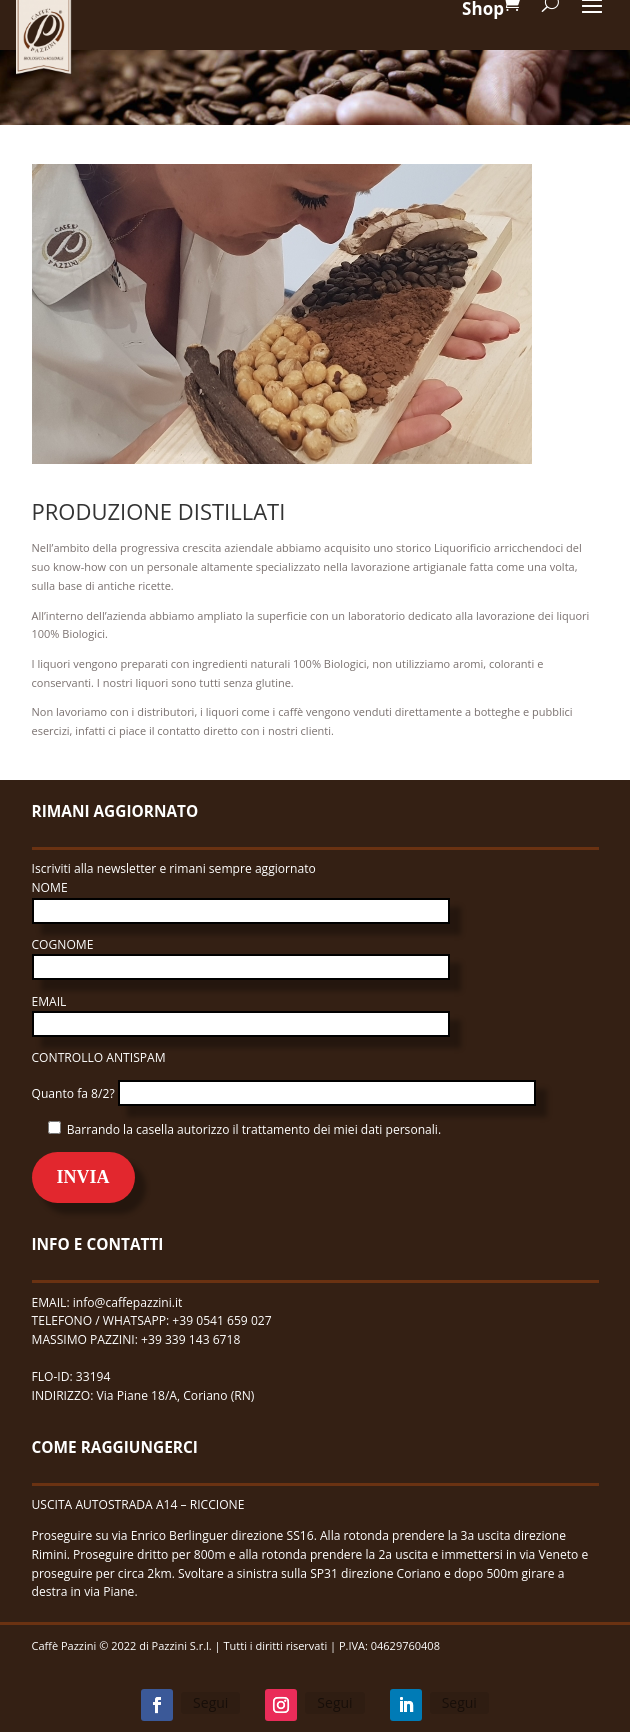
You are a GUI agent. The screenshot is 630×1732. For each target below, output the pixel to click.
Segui (210, 1702)
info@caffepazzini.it (128, 1302)
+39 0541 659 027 (221, 1320)
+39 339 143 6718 (192, 1339)
